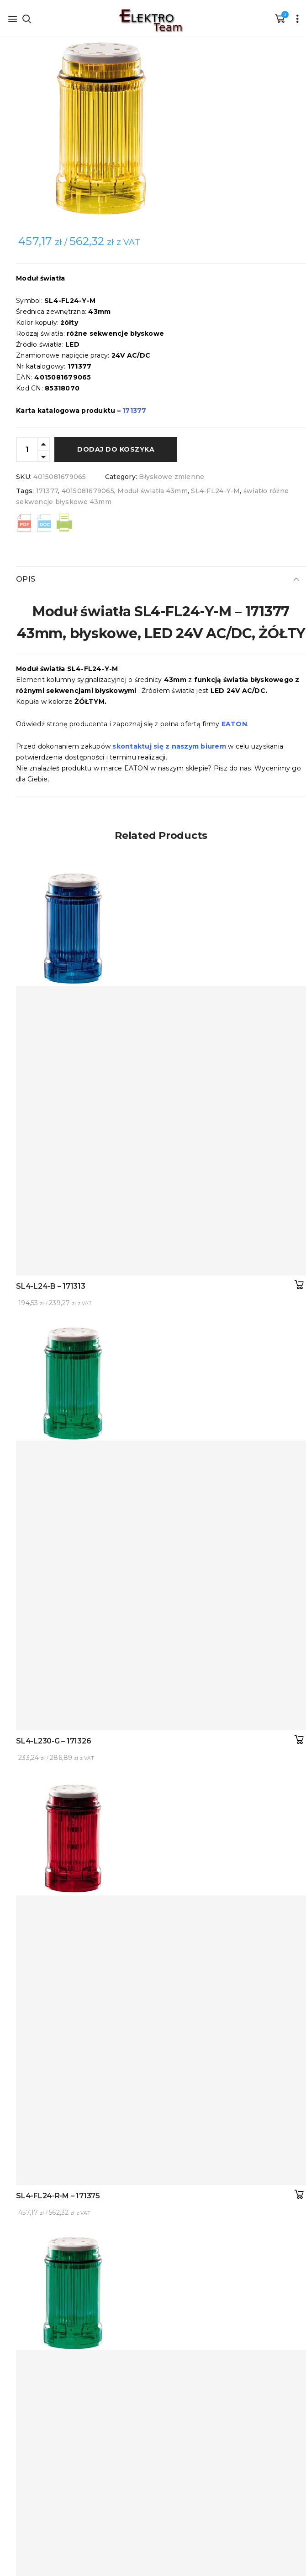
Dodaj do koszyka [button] (299, 1285)
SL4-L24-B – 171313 (50, 1286)
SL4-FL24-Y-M (215, 491)
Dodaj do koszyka (115, 449)
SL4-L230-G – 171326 (53, 1741)
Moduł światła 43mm (152, 491)
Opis (25, 579)
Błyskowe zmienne (171, 477)
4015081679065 (88, 491)
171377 (47, 491)
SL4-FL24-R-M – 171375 (58, 2195)
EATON (234, 724)
